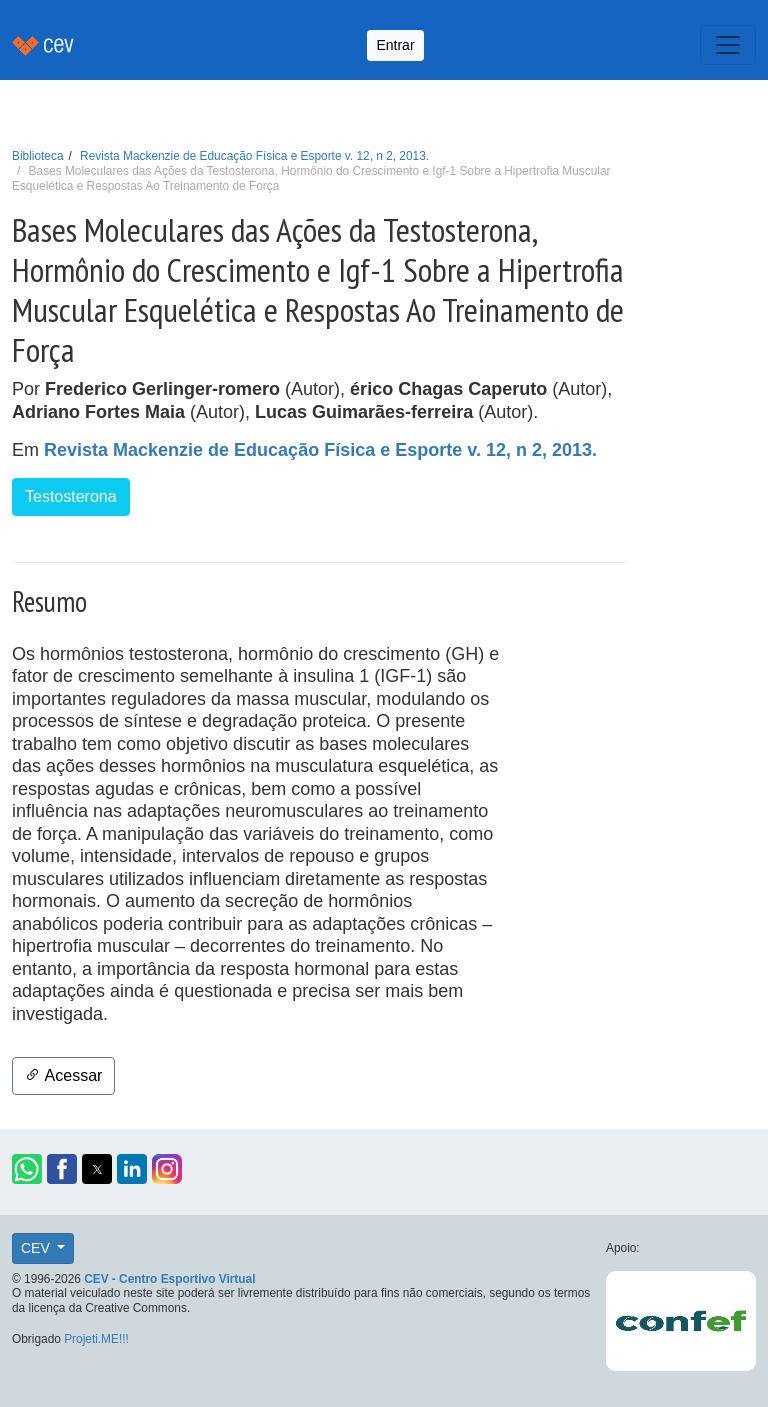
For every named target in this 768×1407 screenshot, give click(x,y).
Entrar (395, 45)
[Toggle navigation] (728, 45)
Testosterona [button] (71, 496)
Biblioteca (38, 156)
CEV (37, 1248)
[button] (27, 1169)
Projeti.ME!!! (96, 1339)
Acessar (63, 1075)
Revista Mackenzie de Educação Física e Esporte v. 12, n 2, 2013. (254, 156)
